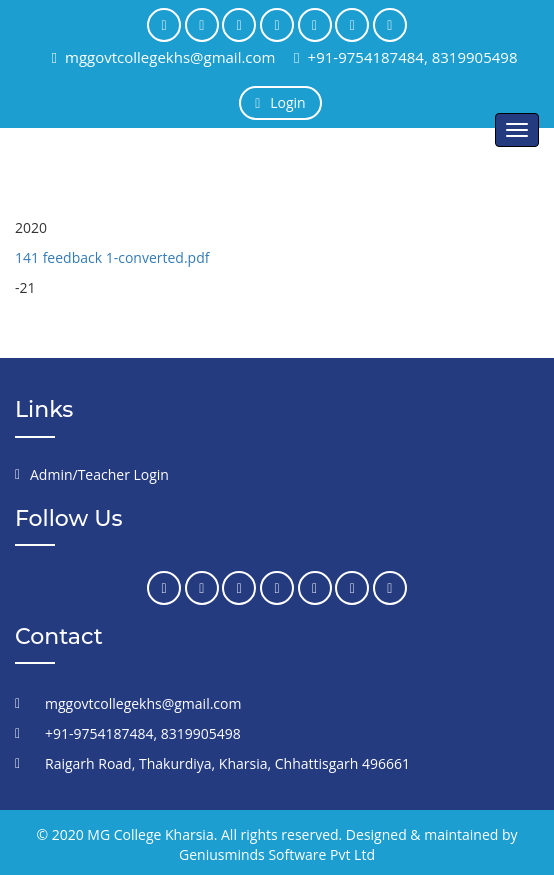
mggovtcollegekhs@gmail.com (164, 57)
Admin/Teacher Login (99, 474)
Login (280, 102)
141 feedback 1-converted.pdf (112, 257)
